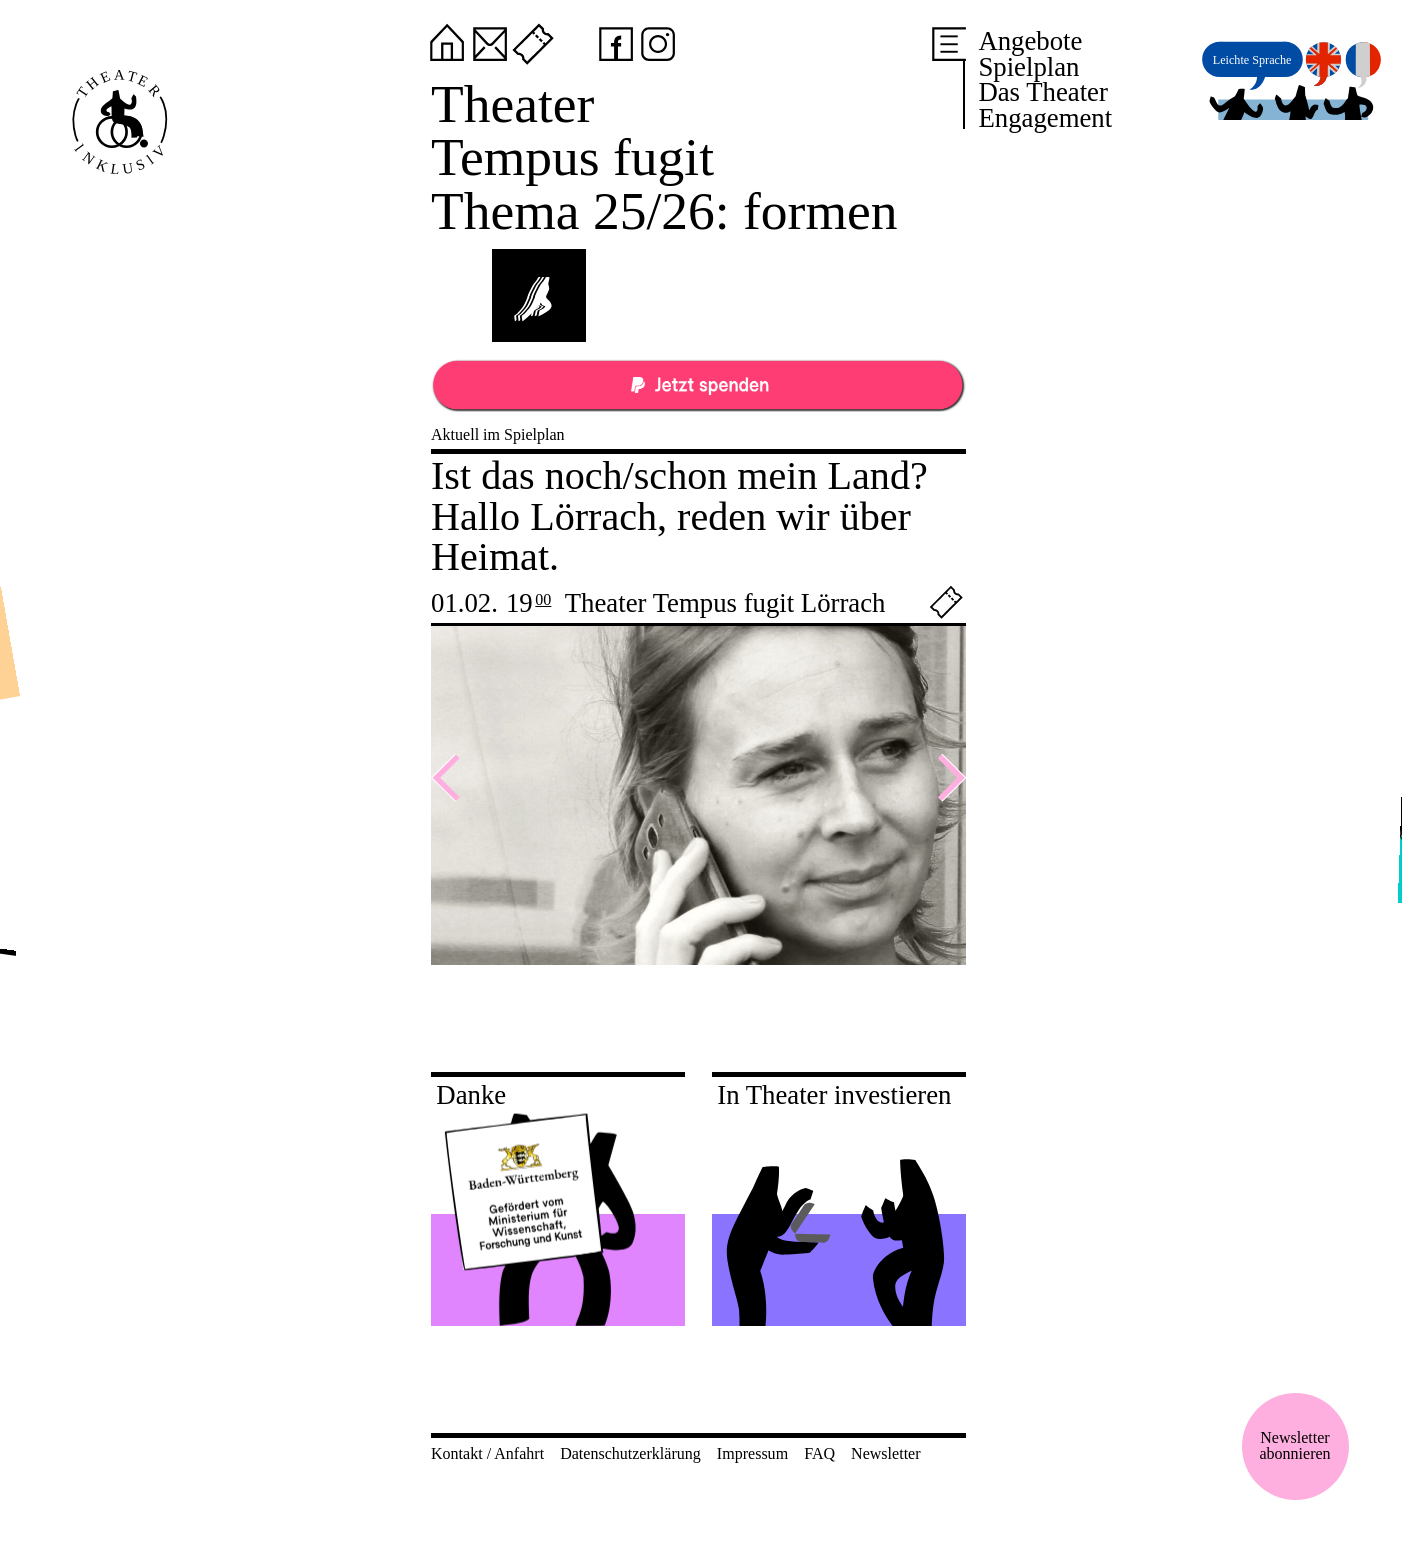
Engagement (1045, 118)
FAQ (819, 1453)
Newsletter (885, 1453)
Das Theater (1042, 92)
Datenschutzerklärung (630, 1453)
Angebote (1030, 41)
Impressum (752, 1453)
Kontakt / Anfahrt (487, 1453)
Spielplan (1028, 67)
